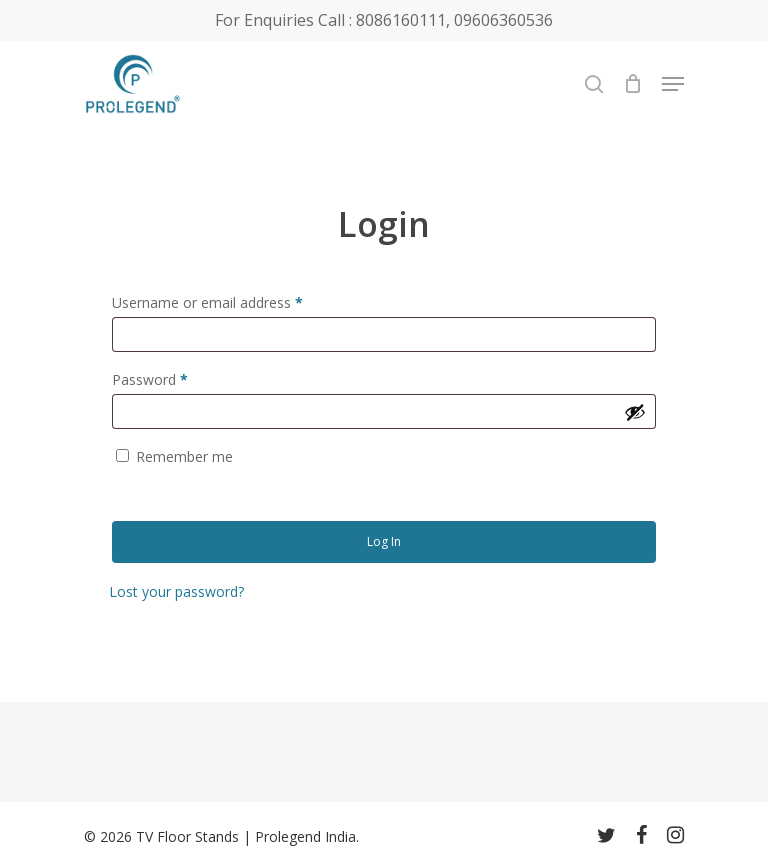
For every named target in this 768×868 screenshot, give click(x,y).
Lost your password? (176, 591)
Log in (384, 541)
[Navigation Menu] (673, 84)
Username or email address (207, 302)
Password (150, 379)
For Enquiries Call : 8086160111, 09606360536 (384, 20)
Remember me (184, 456)
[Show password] (635, 412)
